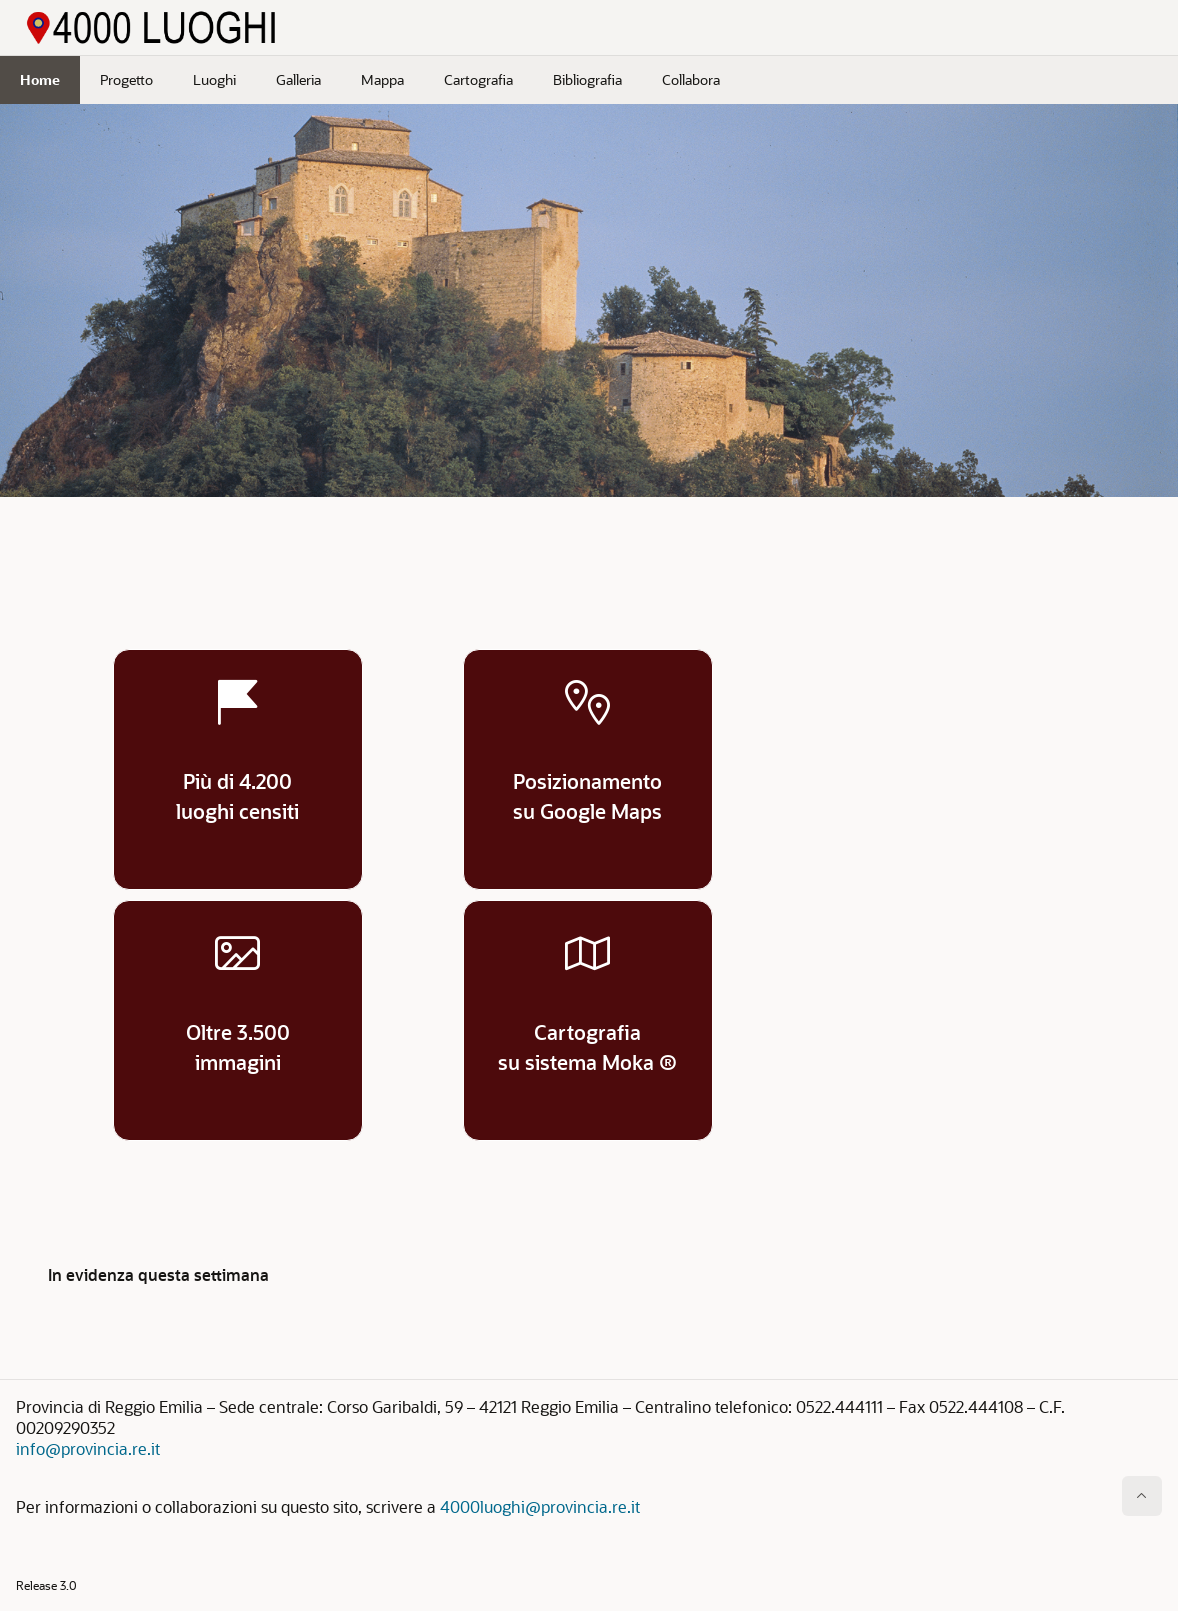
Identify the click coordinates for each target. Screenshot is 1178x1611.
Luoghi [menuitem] (214, 79)
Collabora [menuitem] (691, 79)
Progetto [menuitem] (126, 79)
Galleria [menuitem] (298, 79)
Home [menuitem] (40, 79)
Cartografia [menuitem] (478, 79)
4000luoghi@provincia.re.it (540, 1506)
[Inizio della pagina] (1142, 1496)
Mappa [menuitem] (382, 79)
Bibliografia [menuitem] (587, 79)
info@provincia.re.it (88, 1448)
